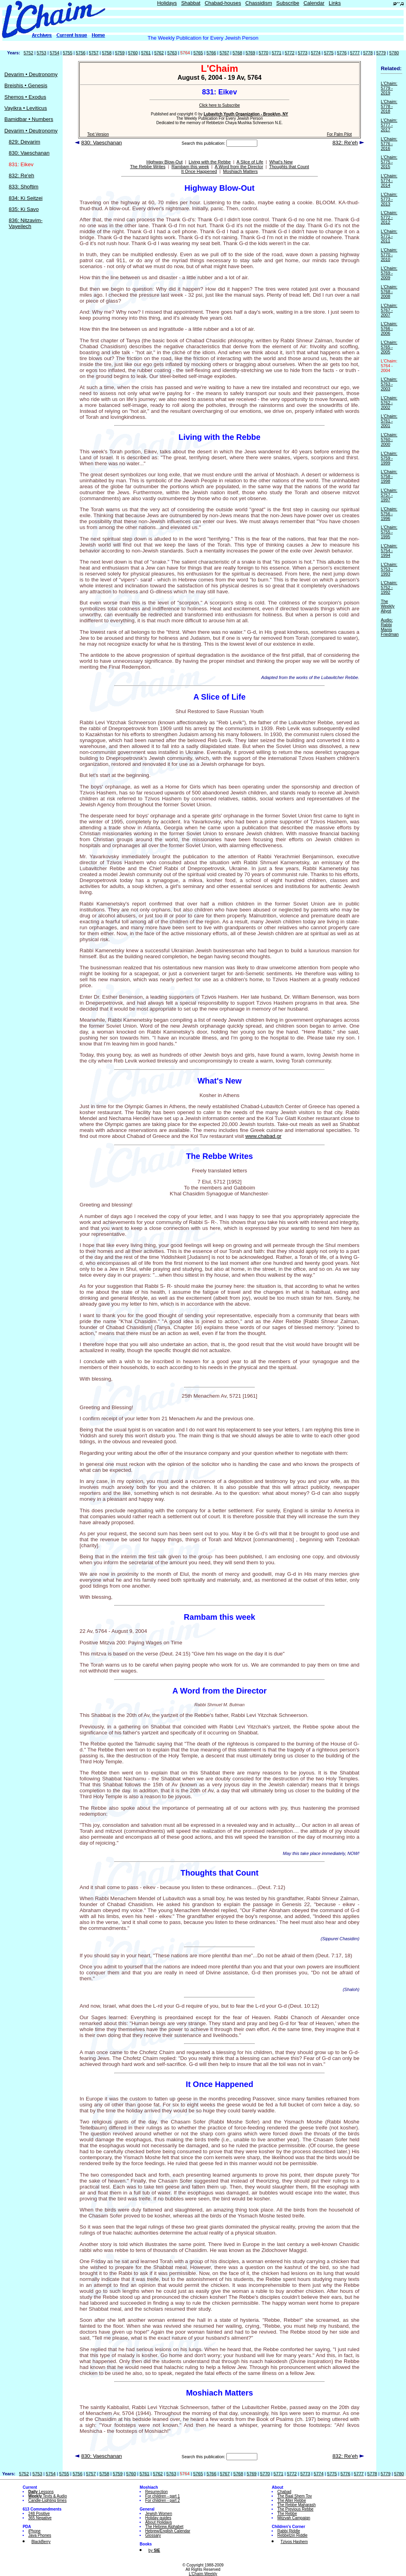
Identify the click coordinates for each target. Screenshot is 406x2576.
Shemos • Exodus (25, 97)
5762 (159, 52)
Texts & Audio (47, 2496)
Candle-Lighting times (47, 2500)
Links (335, 3)
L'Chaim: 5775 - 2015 (389, 162)
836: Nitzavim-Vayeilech (25, 223)
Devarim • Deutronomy (30, 74)
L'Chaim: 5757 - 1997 (389, 495)
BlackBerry (40, 2542)
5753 (41, 52)
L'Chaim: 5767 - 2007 (389, 310)
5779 (381, 52)
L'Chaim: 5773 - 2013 (389, 199)
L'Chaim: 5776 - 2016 (389, 143)
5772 (289, 52)
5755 (67, 52)
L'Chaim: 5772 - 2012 (389, 217)
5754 (54, 52)
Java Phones (39, 2535)
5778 (368, 52)
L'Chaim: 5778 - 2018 (389, 106)
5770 (263, 52)
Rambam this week (190, 166)
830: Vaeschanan (29, 153)
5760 (133, 52)
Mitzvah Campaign (293, 2518)
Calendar (313, 3)
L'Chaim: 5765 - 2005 (389, 347)
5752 (28, 52)
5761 (146, 52)
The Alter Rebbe (291, 2500)
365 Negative (40, 2518)
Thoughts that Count (289, 166)
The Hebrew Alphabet (164, 2526)
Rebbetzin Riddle (292, 2535)
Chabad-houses (223, 3)
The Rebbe (287, 2513)
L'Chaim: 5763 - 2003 (389, 384)
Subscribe (287, 3)
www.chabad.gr (263, 1136)
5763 (172, 52)
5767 (224, 52)
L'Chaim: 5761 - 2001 (389, 421)
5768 (237, 52)
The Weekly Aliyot (388, 606)
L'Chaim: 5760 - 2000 (389, 439)
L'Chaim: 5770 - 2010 (389, 254)
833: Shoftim (23, 187)
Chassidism (258, 3)
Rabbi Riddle (288, 2531)
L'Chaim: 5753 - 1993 (389, 569)
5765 (198, 52)
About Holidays (158, 2522)
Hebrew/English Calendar (167, 2531)
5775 (328, 52)
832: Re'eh (21, 175)
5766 (211, 52)
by (154, 2550)
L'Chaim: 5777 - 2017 (389, 125)
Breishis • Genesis (25, 85)
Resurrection (156, 2492)
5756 (80, 52)
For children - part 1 (162, 2496)
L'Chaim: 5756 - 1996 (389, 513)
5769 (250, 52)
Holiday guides (158, 2518)
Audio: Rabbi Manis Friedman (389, 627)
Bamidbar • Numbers (28, 119)
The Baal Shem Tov (294, 2496)
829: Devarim (24, 142)
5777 (355, 52)
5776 (342, 52)
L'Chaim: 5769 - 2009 (389, 273)
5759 (119, 52)
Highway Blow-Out (164, 161)
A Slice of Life (250, 161)
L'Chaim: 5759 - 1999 (389, 458)
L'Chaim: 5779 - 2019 (389, 88)
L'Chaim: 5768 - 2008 (389, 291)
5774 (315, 52)
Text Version (98, 134)
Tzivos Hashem (294, 2542)
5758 (106, 52)
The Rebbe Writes (147, 166)
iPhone (34, 2531)
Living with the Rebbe (210, 161)
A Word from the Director (239, 166)
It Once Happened (199, 171)
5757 (93, 52)
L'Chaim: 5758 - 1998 (389, 476)
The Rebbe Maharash (296, 2505)
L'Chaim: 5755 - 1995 (389, 532)
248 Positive (39, 2513)
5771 (276, 52)
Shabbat (190, 3)
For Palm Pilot (339, 134)
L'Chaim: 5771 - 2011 (389, 236)
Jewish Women (158, 2513)
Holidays (167, 3)
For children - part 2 (162, 2500)
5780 (394, 52)
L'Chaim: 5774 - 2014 (389, 180)
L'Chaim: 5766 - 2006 (389, 328)
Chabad (284, 2492)
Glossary (153, 2535)
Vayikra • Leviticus (25, 108)
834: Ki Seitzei (25, 198)
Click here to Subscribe (219, 105)
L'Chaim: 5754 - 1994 (389, 550)
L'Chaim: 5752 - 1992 (389, 587)
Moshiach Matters (240, 171)
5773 (302, 52)
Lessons (41, 2492)
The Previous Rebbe (295, 2509)
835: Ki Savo (24, 209)
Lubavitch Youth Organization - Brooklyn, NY (246, 114)
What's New (281, 161)
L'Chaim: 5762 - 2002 (389, 402)
